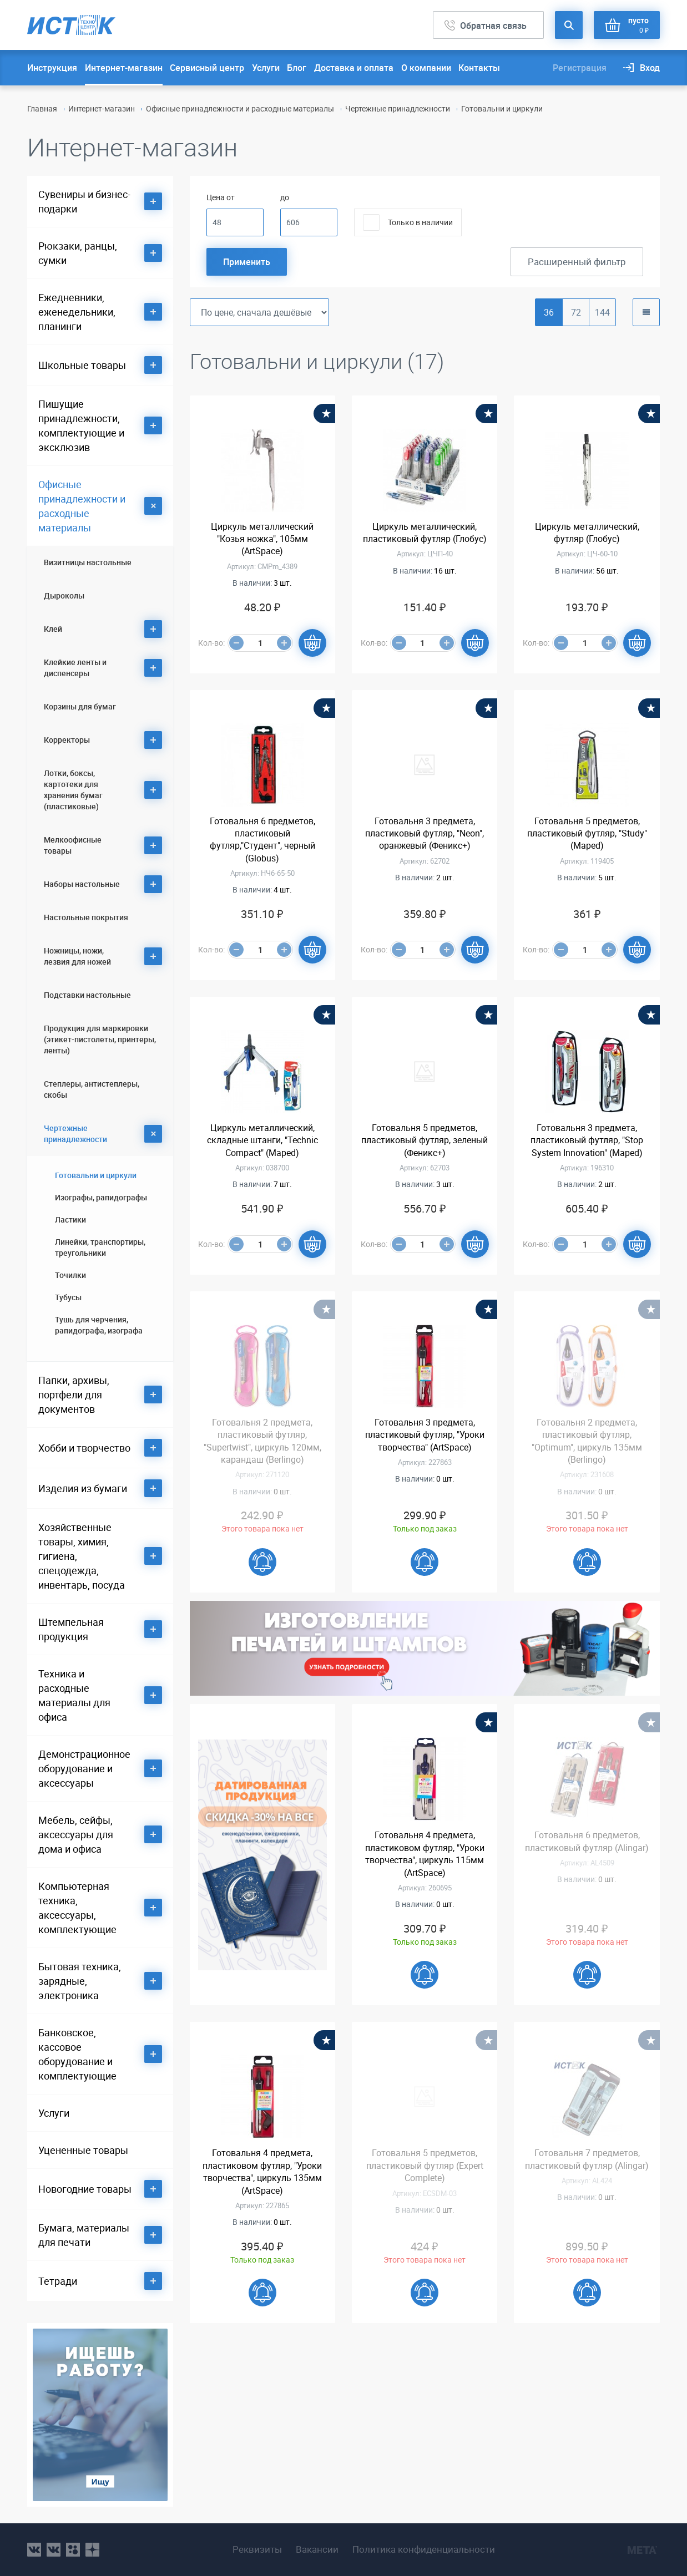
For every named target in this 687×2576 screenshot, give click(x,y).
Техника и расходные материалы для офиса (74, 1695)
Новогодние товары (85, 2188)
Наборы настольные (82, 884)
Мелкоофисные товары (73, 845)
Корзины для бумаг (80, 706)
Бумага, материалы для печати (83, 2235)
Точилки (70, 1275)
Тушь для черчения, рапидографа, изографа (99, 1325)
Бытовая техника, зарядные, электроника (79, 1981)
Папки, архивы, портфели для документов (73, 1394)
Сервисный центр (207, 68)
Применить (246, 262)
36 (549, 312)
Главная (42, 108)
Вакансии (317, 2549)
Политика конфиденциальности (423, 2549)
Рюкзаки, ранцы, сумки (77, 253)
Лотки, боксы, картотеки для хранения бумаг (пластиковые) (73, 790)
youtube (92, 2550)
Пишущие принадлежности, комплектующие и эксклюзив (81, 425)
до (284, 197)
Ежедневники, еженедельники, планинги (76, 312)
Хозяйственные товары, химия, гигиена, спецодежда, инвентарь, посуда (81, 1555)
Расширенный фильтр (577, 261)
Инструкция (52, 68)
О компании (426, 68)
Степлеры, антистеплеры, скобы (91, 1089)
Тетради (57, 2281)
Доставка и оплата (353, 68)
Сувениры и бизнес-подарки (84, 201)
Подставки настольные (87, 995)
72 (576, 312)
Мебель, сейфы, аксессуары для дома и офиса (75, 1834)
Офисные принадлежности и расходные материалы (240, 108)
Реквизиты (257, 2549)
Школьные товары (82, 365)
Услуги (266, 68)
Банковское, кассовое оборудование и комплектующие (77, 2054)
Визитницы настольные (88, 562)
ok (73, 2550)
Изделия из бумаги (82, 1488)
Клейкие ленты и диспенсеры (75, 667)
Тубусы (68, 1297)
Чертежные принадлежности (397, 108)
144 (602, 312)
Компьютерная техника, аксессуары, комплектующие (77, 1907)
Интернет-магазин (124, 68)
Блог (296, 68)
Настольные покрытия (86, 917)
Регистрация (580, 68)
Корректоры (67, 739)
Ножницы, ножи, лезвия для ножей (77, 956)
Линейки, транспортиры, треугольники (100, 1247)
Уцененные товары (83, 2150)
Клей (53, 628)
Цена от (220, 197)
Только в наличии (420, 222)
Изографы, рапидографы (101, 1197)
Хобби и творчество (84, 1447)
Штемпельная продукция (71, 1629)
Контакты (479, 68)
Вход (650, 68)
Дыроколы (64, 595)
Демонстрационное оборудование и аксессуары (84, 1768)
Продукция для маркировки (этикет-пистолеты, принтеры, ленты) (100, 1039)
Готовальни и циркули (96, 1175)
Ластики (70, 1219)
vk (34, 2550)
